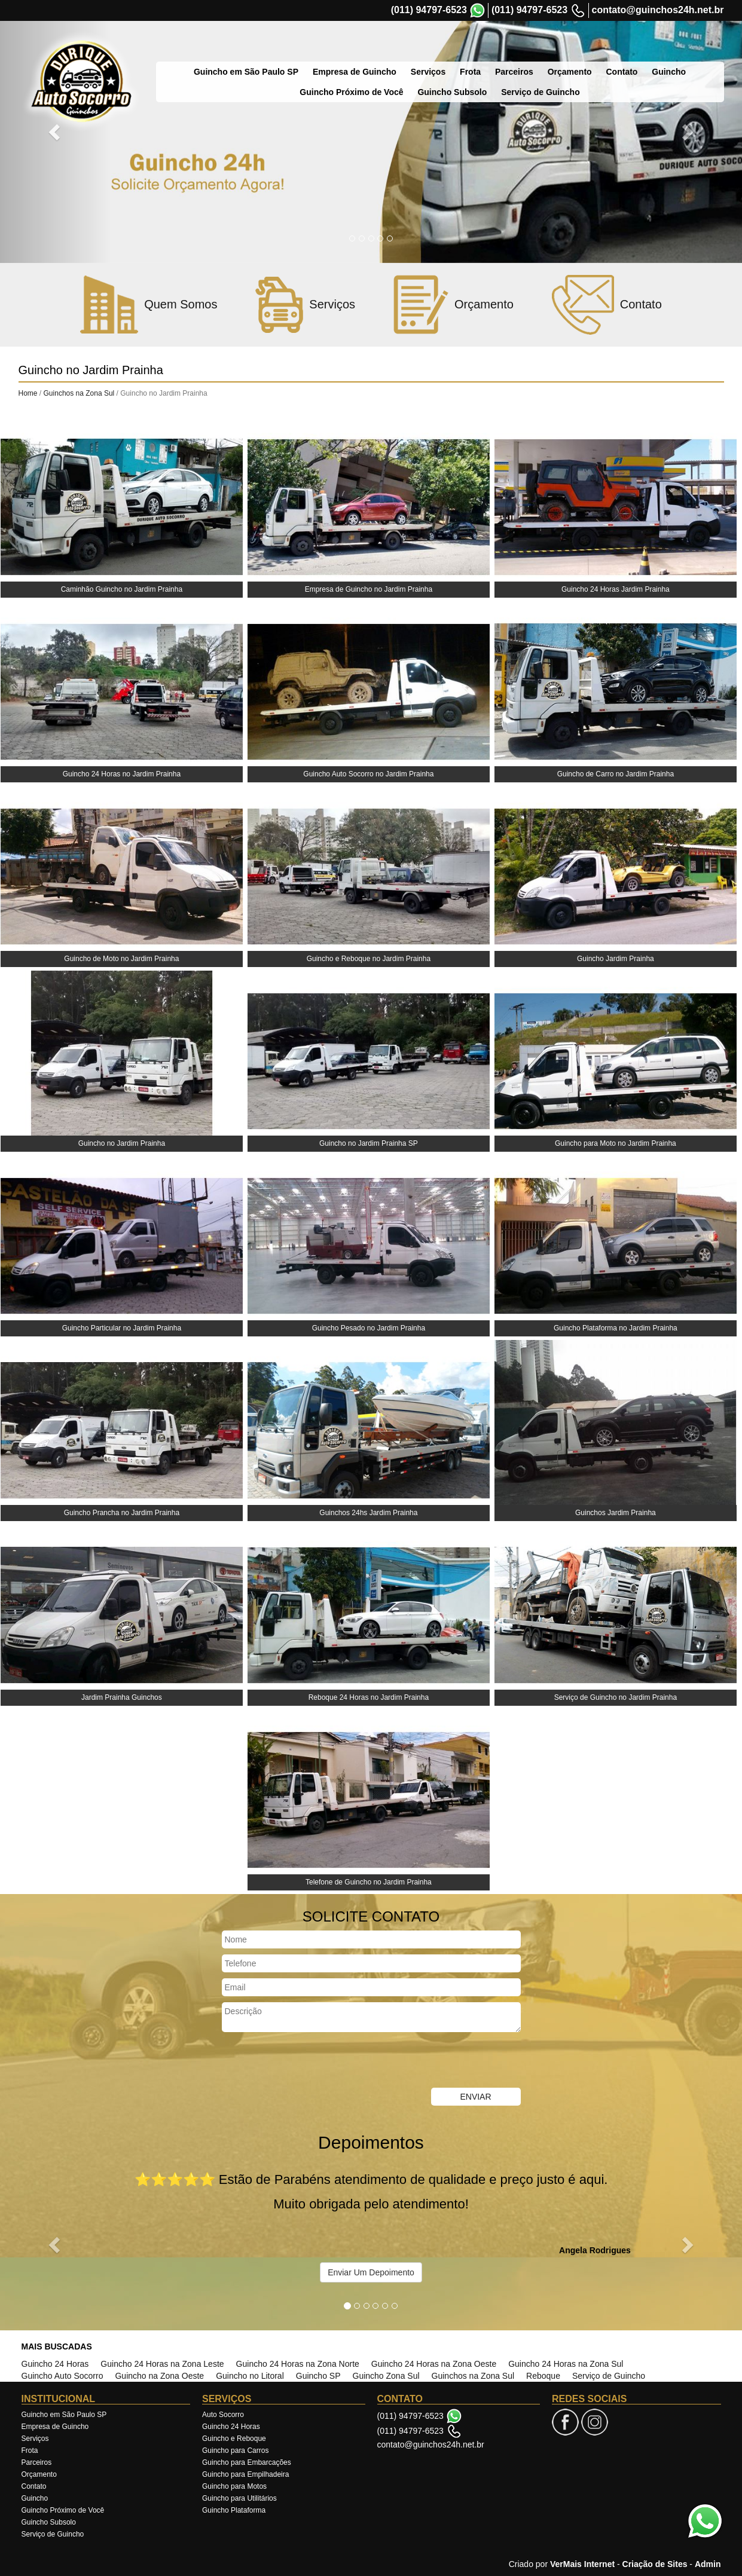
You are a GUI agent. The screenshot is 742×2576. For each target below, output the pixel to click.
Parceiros (489, 52)
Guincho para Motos (234, 2486)
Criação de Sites (655, 2564)
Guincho (644, 52)
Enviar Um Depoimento (371, 2272)
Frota (445, 52)
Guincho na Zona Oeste (159, 2376)
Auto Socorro (223, 2414)
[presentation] (313, 2061)
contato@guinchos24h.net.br (658, 10)
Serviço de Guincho (608, 2376)
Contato (597, 52)
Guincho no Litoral (250, 2376)
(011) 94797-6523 (429, 10)
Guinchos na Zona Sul (80, 393)
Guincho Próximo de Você (63, 2510)
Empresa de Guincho (329, 52)
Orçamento (545, 52)
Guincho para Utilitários (239, 2498)
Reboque (543, 2376)
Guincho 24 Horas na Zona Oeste (433, 2364)
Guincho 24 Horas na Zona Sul (565, 2364)
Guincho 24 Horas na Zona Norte (297, 2364)
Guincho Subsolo (49, 2522)
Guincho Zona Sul (386, 2376)
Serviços (403, 52)
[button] (55, 131)
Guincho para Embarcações (246, 2462)
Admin (708, 2564)
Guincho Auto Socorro (62, 2376)
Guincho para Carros (235, 2450)
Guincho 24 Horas (55, 2364)
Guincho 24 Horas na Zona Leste (162, 2364)
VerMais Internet (582, 2564)
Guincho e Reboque (234, 2438)
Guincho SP (318, 2376)
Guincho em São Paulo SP (221, 52)
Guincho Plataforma (233, 2510)
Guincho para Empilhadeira (245, 2474)
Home (28, 393)
